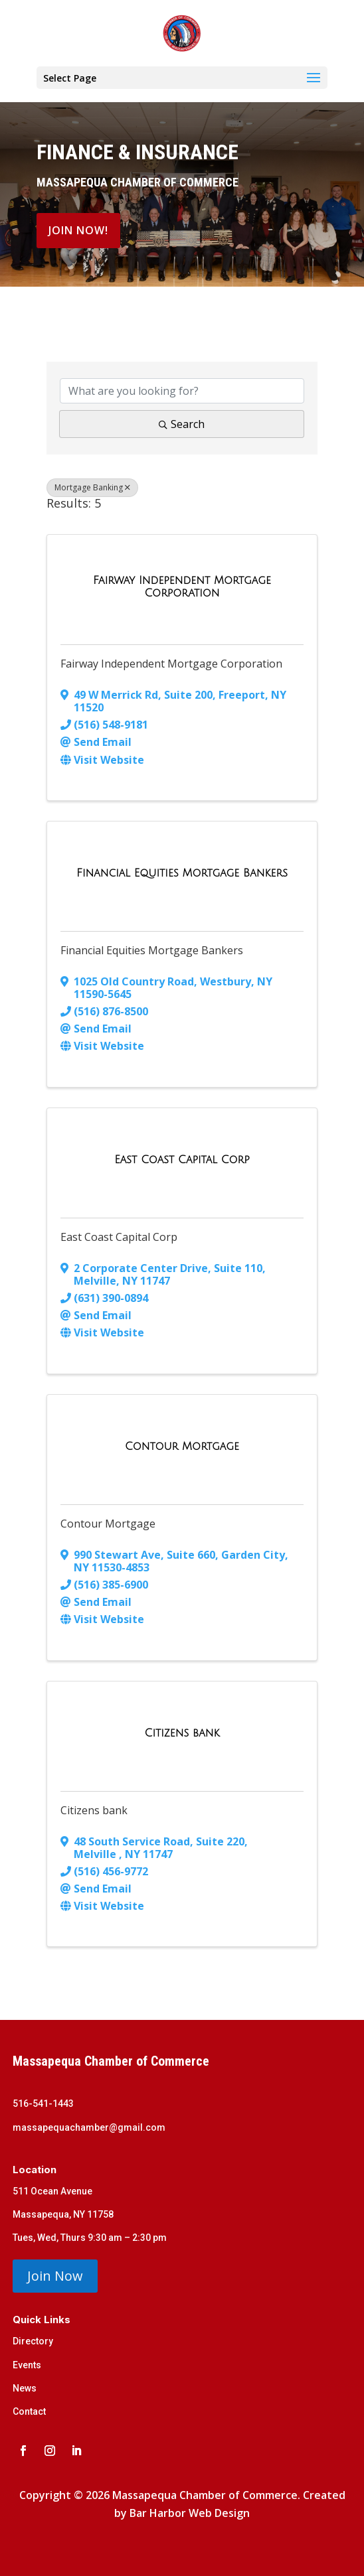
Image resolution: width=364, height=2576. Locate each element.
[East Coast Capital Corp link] (182, 1160)
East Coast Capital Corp (118, 1237)
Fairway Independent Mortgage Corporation (171, 663)
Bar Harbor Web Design (190, 2513)
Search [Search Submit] (182, 424)
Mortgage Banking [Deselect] (92, 487)
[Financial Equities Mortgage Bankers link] (182, 873)
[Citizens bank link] (181, 1733)
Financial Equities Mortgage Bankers (151, 950)
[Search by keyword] (182, 390)
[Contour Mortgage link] (182, 1446)
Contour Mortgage (107, 1523)
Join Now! (78, 230)
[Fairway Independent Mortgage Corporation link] (182, 587)
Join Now (55, 2276)
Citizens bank (94, 1810)
